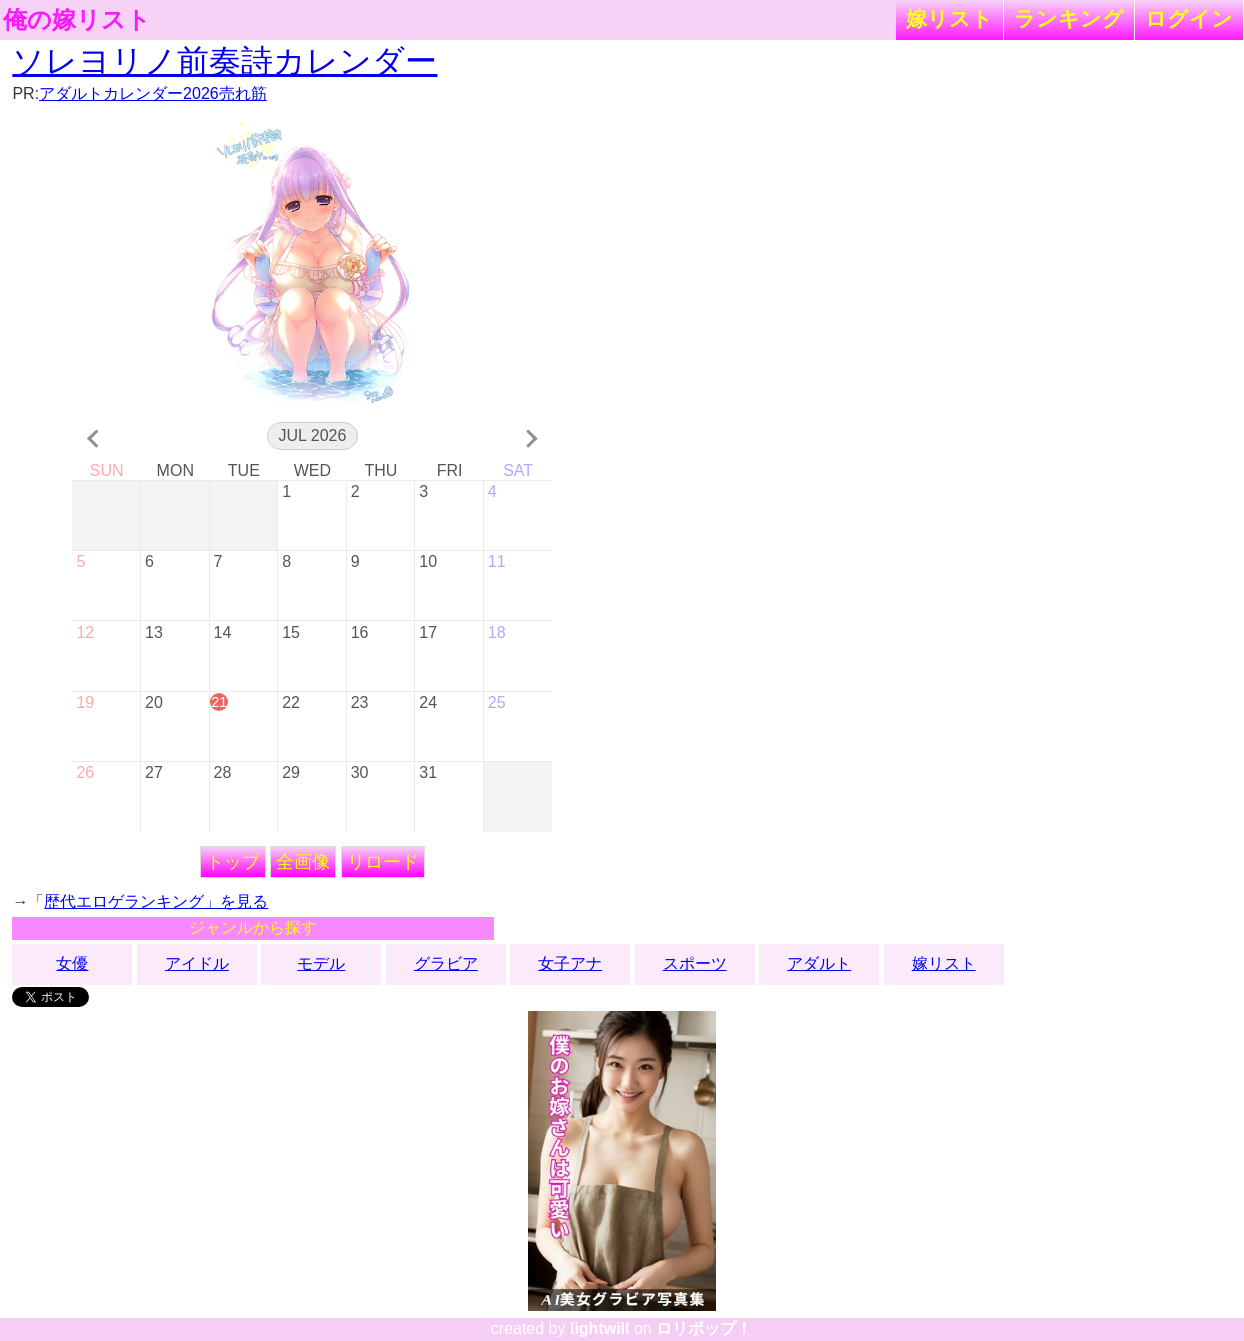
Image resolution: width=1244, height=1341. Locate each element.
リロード (383, 862)
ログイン (1189, 18)
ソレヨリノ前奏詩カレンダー (224, 61)
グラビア (446, 963)
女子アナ (570, 963)
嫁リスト (949, 18)
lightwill (600, 1328)
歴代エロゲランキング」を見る (156, 901)
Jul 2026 (312, 435)
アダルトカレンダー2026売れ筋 (153, 93)
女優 (72, 963)
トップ (233, 862)
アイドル (197, 963)
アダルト (819, 963)
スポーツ (695, 963)
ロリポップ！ (704, 1328)
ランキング (1069, 18)
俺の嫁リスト (77, 20)
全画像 (303, 862)
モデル (321, 963)
